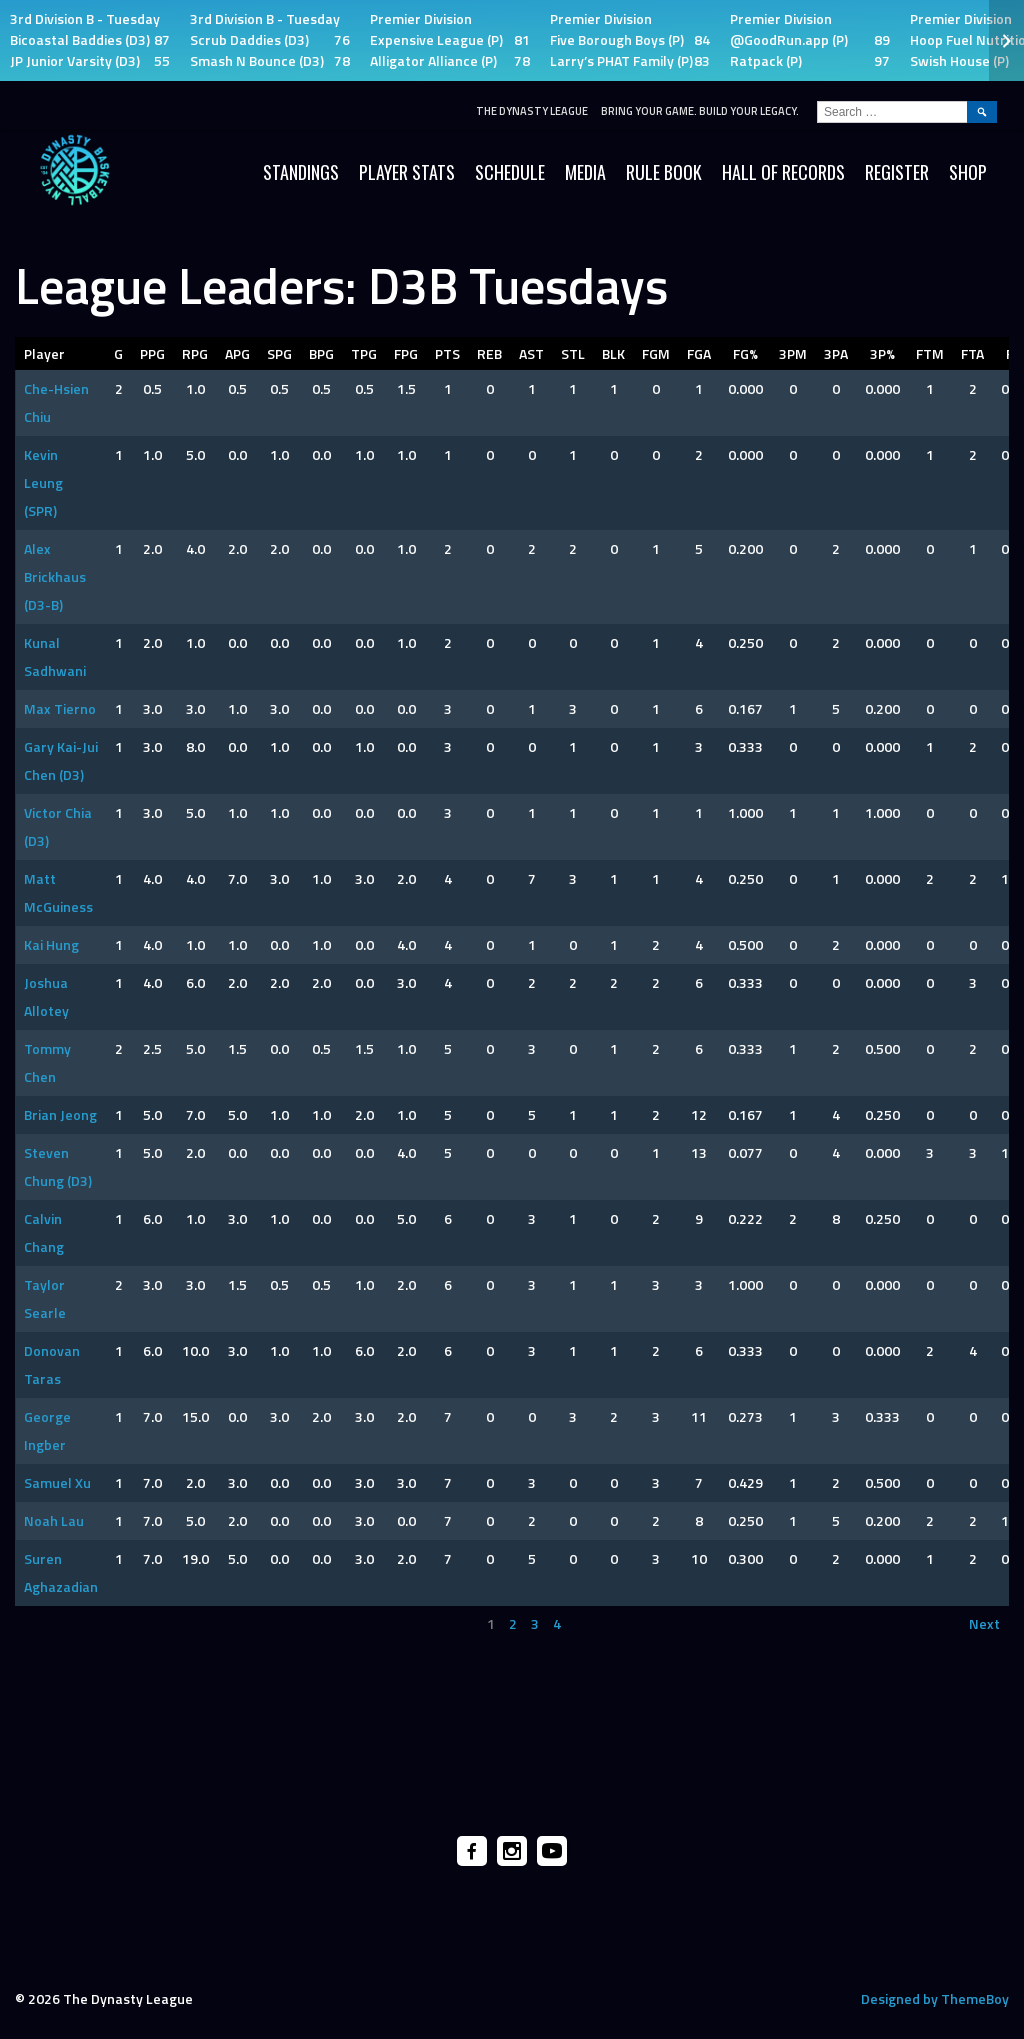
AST (531, 353)
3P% (882, 353)
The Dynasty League (532, 111)
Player (44, 353)
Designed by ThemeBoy (935, 1998)
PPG (152, 353)
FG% (745, 353)
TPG (364, 353)
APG (237, 353)
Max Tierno (60, 708)
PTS (447, 353)
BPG (321, 353)
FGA (699, 353)
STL (573, 353)
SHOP (968, 172)
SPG (279, 353)
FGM (656, 353)
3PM (793, 353)
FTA (972, 353)
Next (984, 1623)
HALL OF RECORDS (783, 172)
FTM (930, 353)
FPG (406, 353)
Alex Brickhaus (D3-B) (55, 576)
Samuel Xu (57, 1482)
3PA (836, 353)
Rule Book (664, 172)
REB (489, 353)
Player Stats (407, 172)
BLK (613, 353)
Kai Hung (51, 944)
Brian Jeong (60, 1114)
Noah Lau (54, 1520)
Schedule (510, 172)
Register (897, 172)
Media (585, 172)
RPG (195, 353)
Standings (301, 172)
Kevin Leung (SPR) (43, 482)
